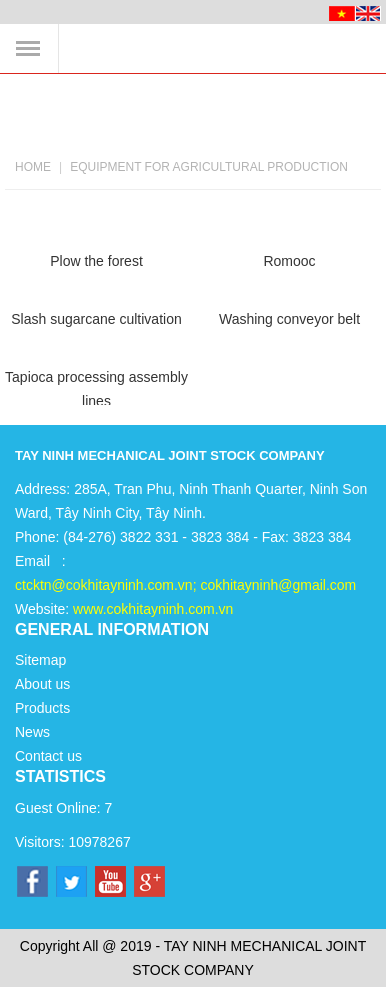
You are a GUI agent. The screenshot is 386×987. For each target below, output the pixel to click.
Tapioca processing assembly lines (96, 387)
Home (33, 167)
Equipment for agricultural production (209, 167)
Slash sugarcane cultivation (96, 319)
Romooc (289, 261)
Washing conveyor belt (289, 319)
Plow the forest (96, 261)
